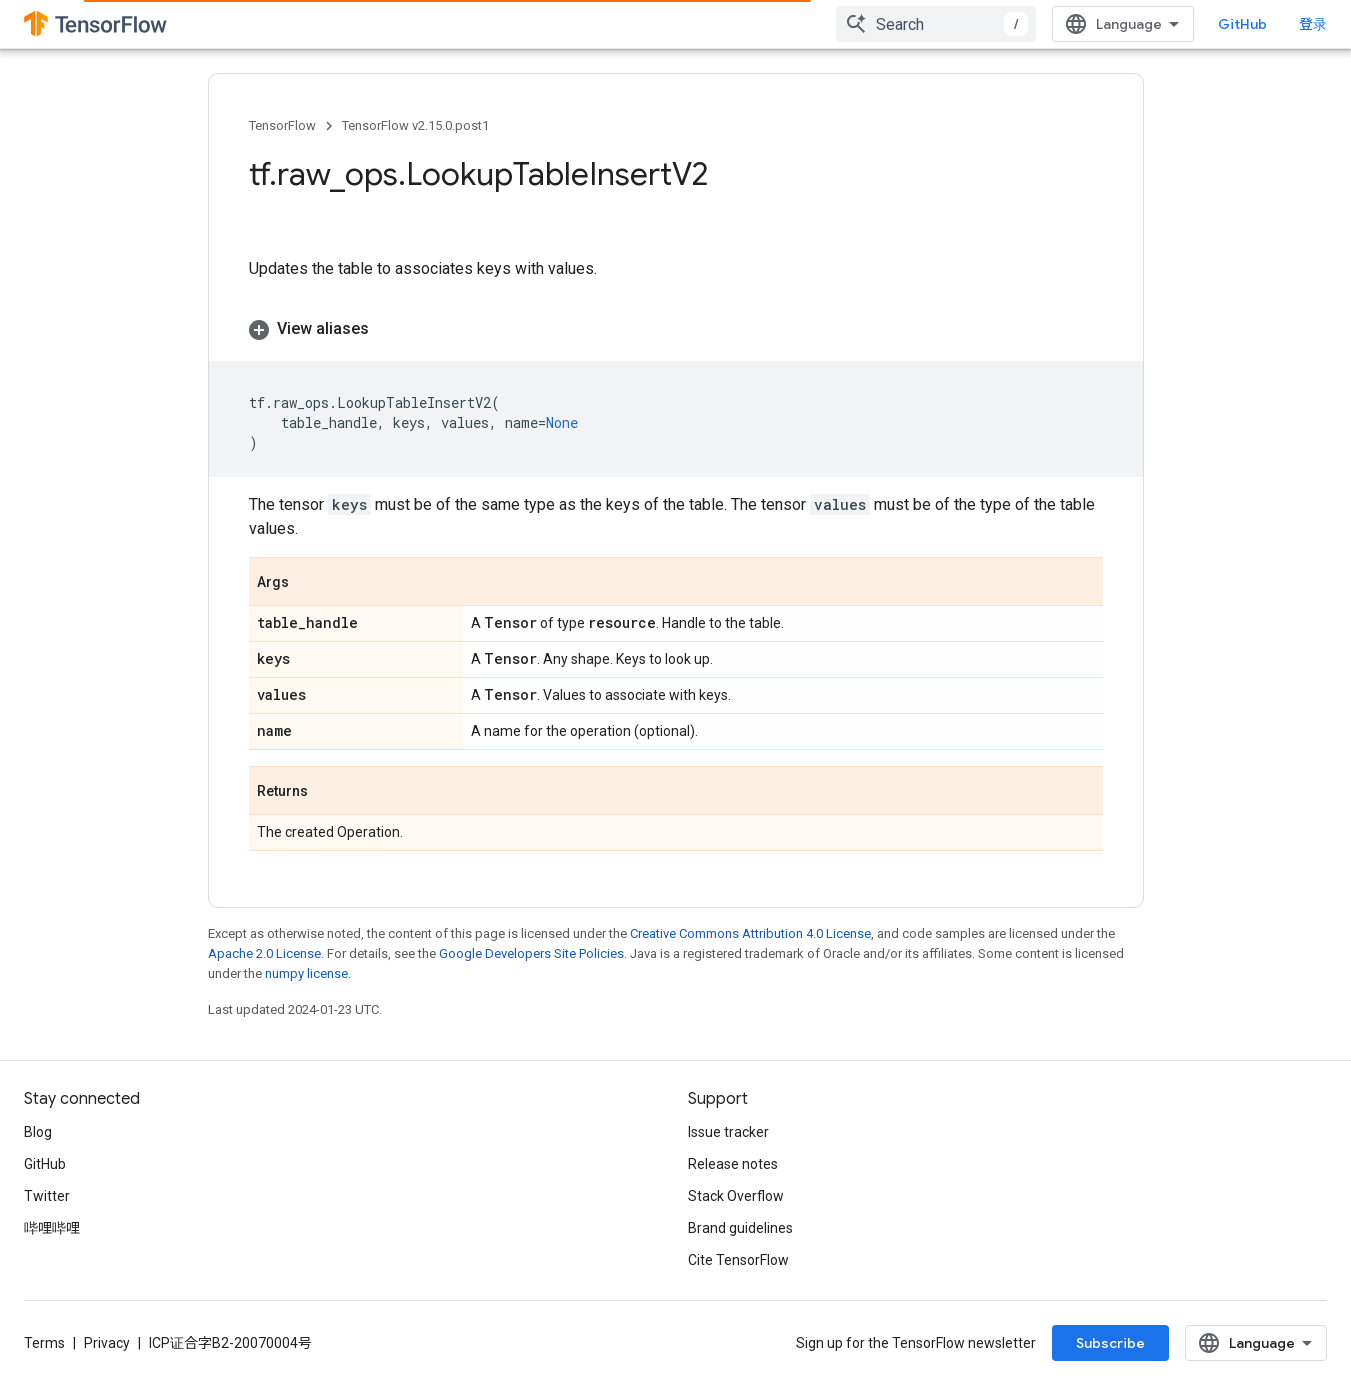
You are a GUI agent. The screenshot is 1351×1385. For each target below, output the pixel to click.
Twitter (47, 1196)
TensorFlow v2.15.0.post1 (415, 125)
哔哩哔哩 (52, 1228)
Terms (44, 1343)
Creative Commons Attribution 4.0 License (750, 933)
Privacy (107, 1343)
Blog (38, 1132)
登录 (1313, 24)
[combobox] (936, 24)
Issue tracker (728, 1132)
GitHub (1242, 24)
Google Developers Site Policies (531, 953)
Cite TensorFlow (738, 1260)
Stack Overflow (736, 1196)
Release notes (733, 1164)
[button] (676, 329)
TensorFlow (282, 125)
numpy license (306, 973)
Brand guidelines (740, 1228)
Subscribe (1110, 1343)
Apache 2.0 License (264, 953)
